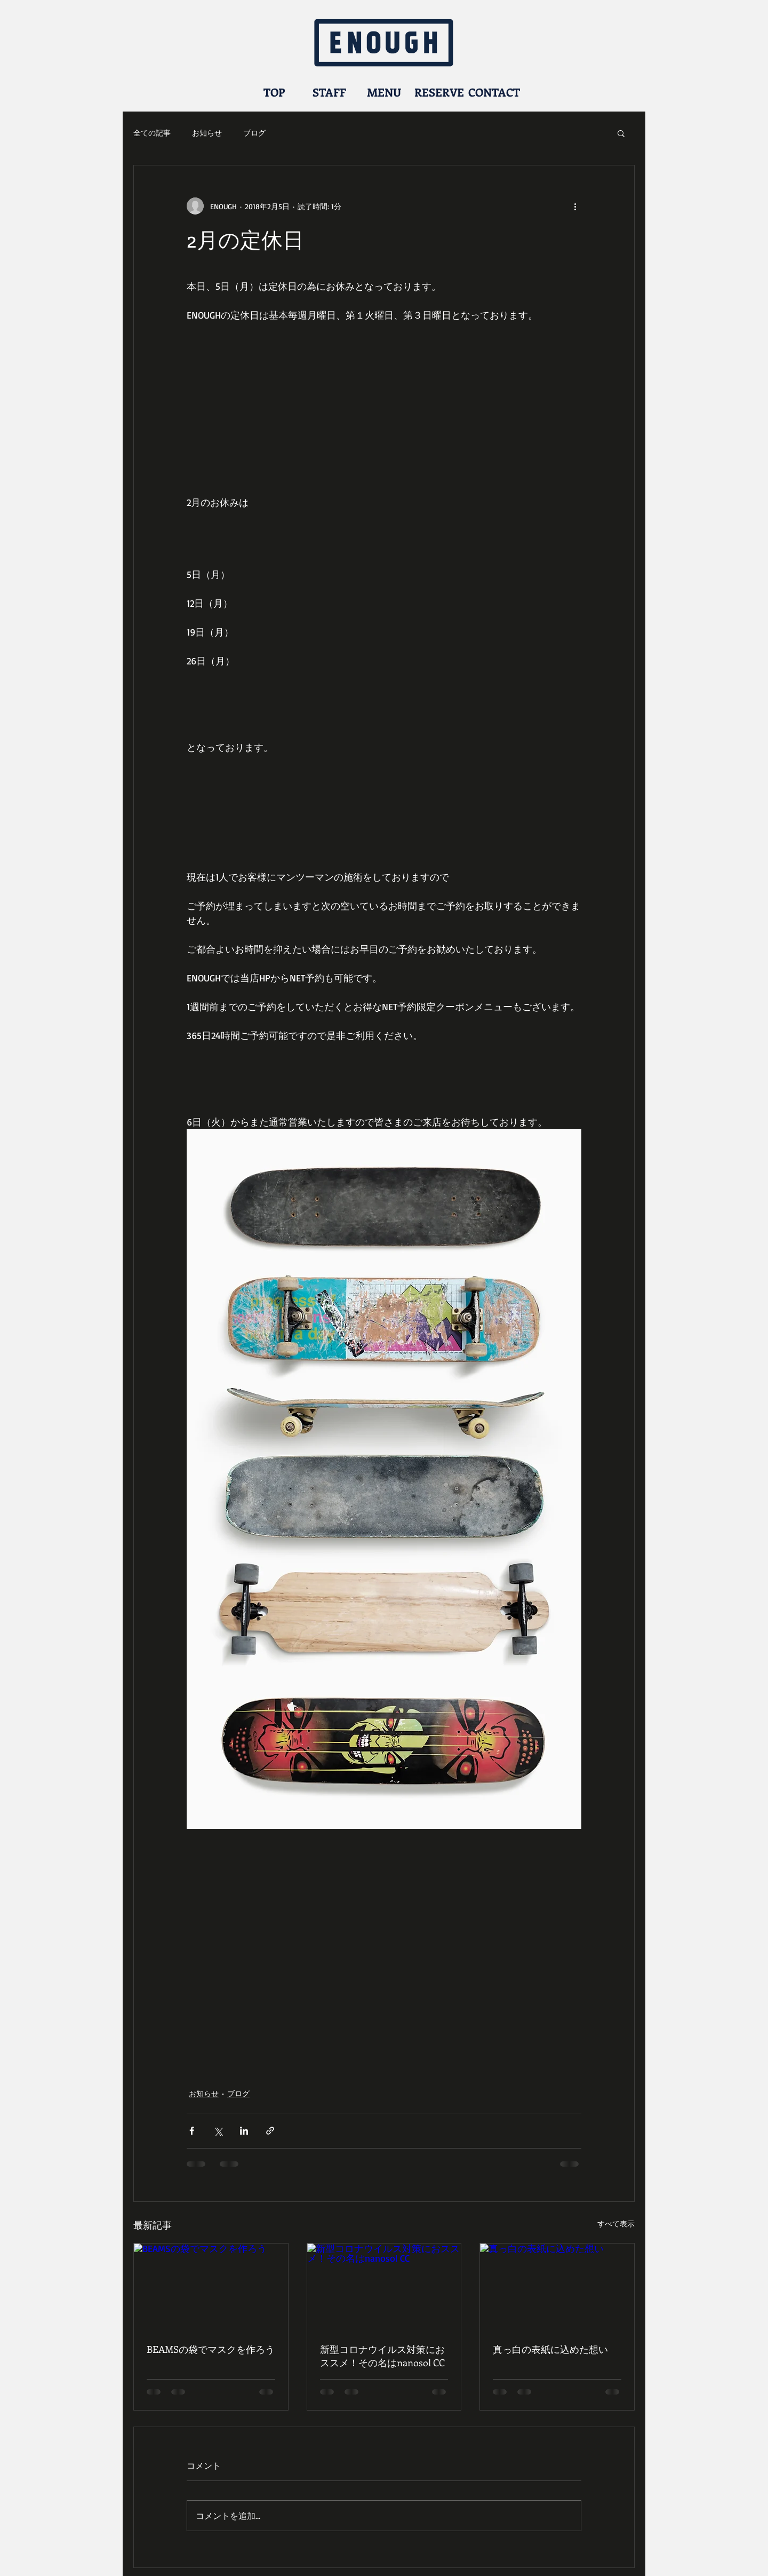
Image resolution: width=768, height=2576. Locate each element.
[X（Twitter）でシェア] (218, 2131)
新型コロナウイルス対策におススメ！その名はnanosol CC (382, 2356)
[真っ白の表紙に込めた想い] (557, 2287)
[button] (621, 133)
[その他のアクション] (575, 206)
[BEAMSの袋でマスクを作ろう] (211, 2287)
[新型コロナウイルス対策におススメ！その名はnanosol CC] (384, 2287)
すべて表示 (616, 2223)
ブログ (254, 132)
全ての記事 (152, 132)
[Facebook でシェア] (192, 2131)
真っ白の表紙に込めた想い (550, 2349)
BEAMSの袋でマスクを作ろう (211, 2349)
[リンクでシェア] (270, 2131)
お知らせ (207, 132)
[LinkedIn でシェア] (244, 2131)
